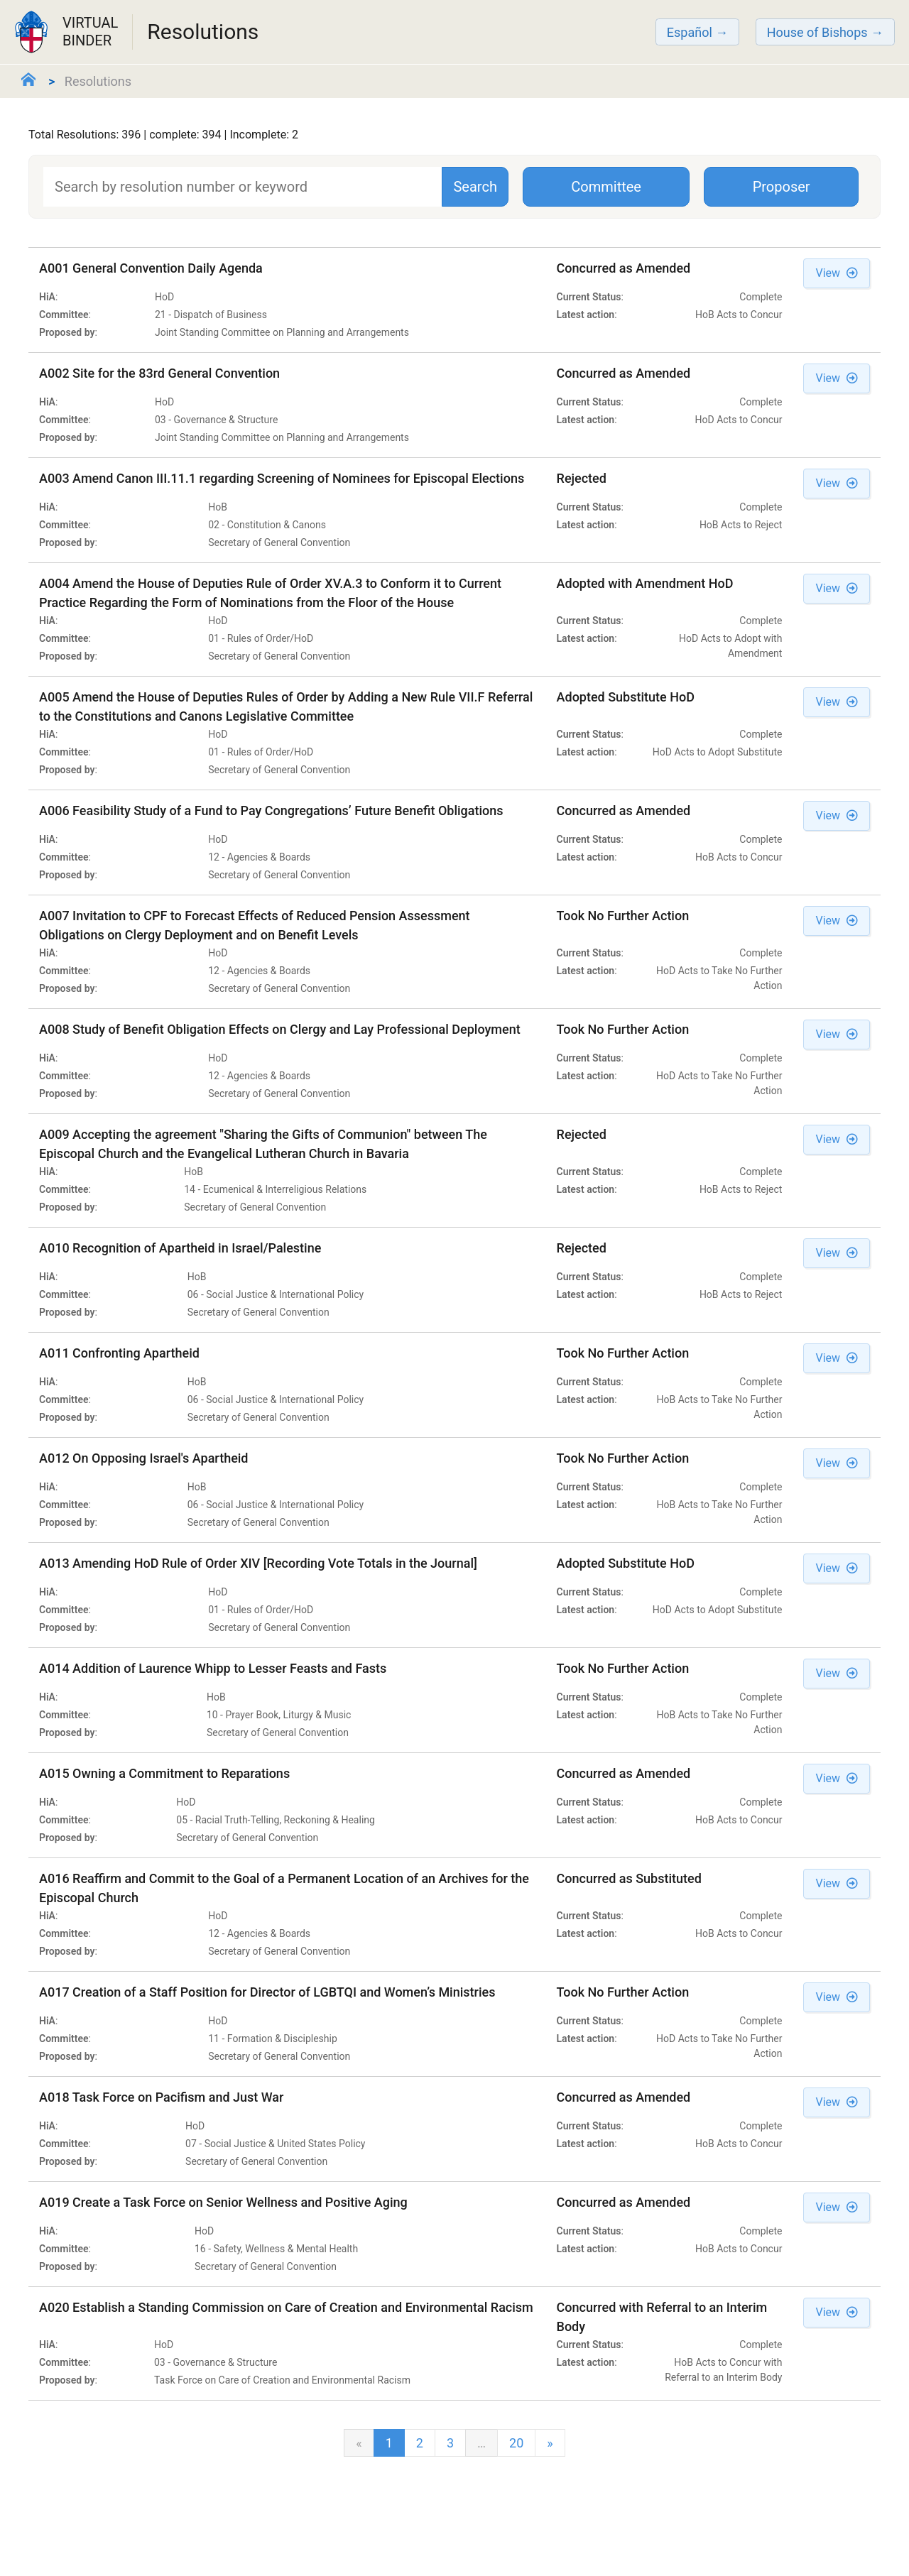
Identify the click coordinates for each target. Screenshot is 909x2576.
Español (689, 32)
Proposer (781, 186)
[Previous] (359, 2443)
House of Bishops (817, 32)
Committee (606, 186)
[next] (550, 2443)
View (836, 273)
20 (516, 2442)
